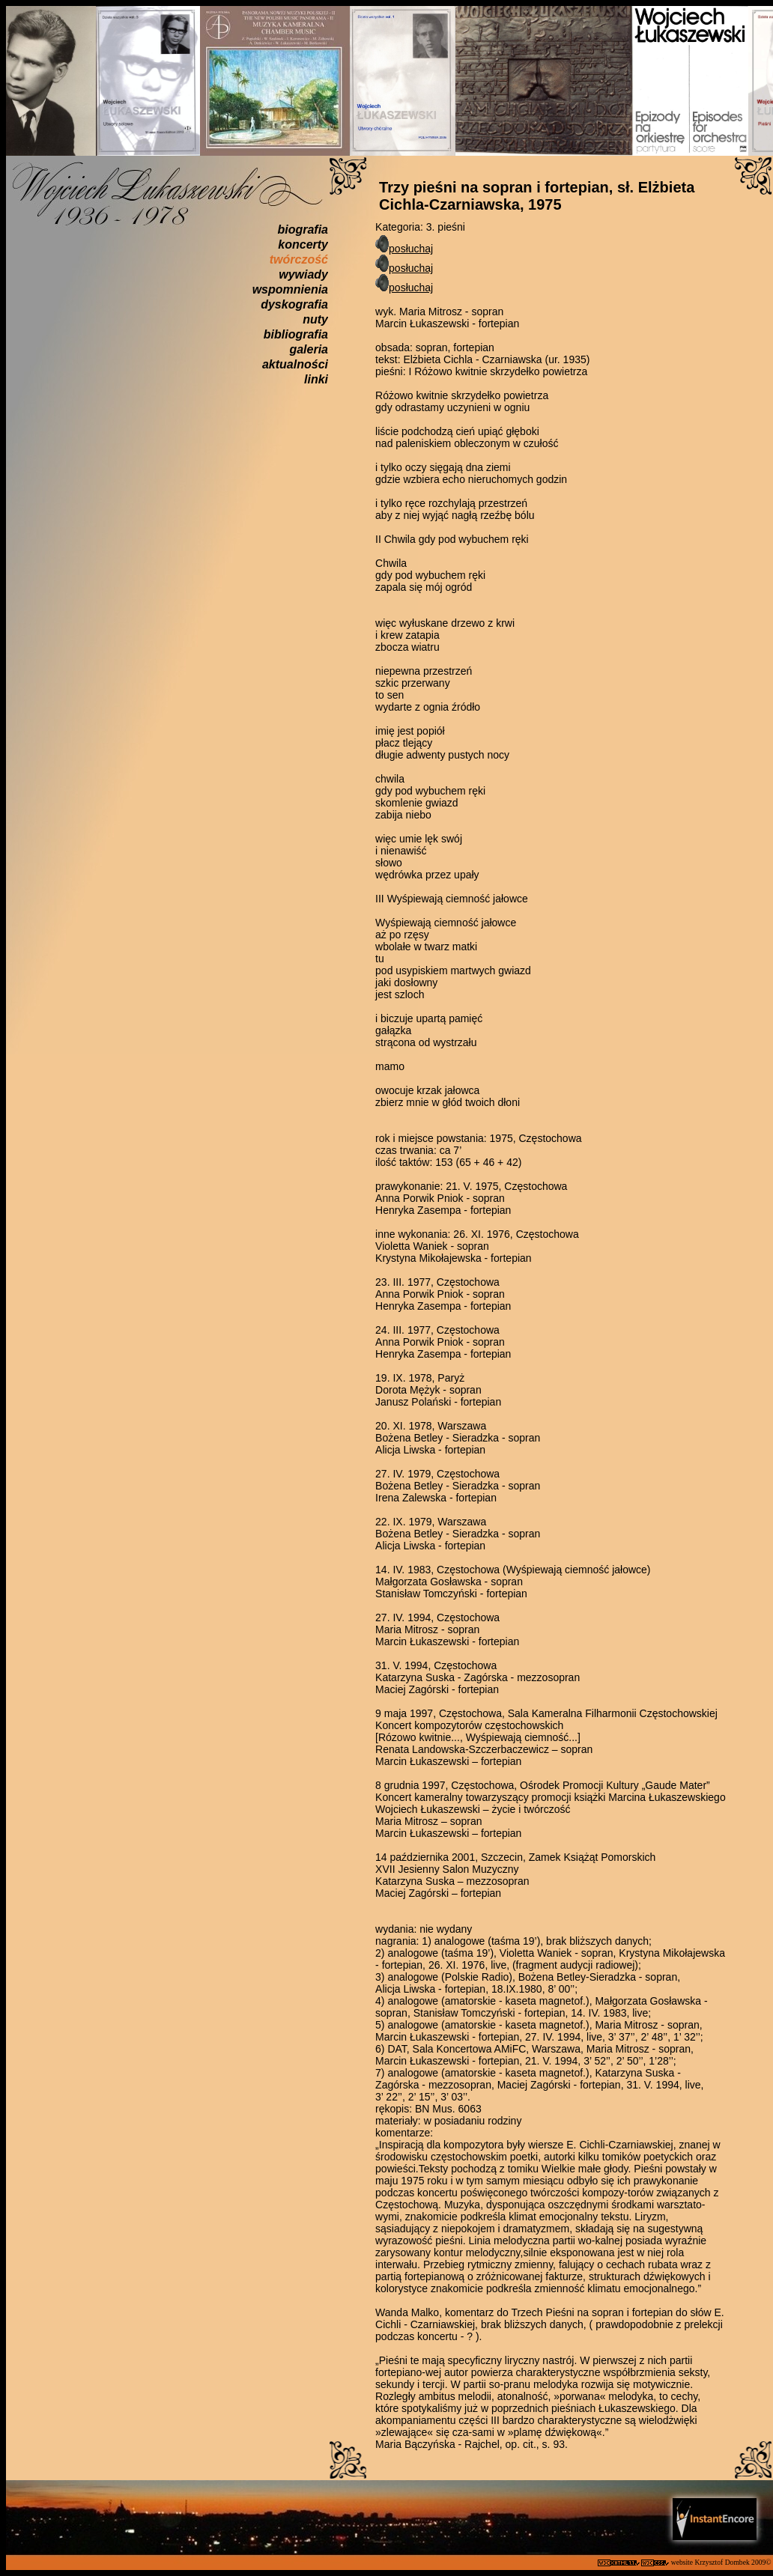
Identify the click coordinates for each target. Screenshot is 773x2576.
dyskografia (294, 304)
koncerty (303, 244)
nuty (315, 319)
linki (316, 379)
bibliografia (296, 334)
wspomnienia (290, 289)
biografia (302, 229)
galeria (308, 349)
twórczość (299, 259)
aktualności (295, 364)
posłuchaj (411, 249)
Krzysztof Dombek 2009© (733, 2562)
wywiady (303, 274)
